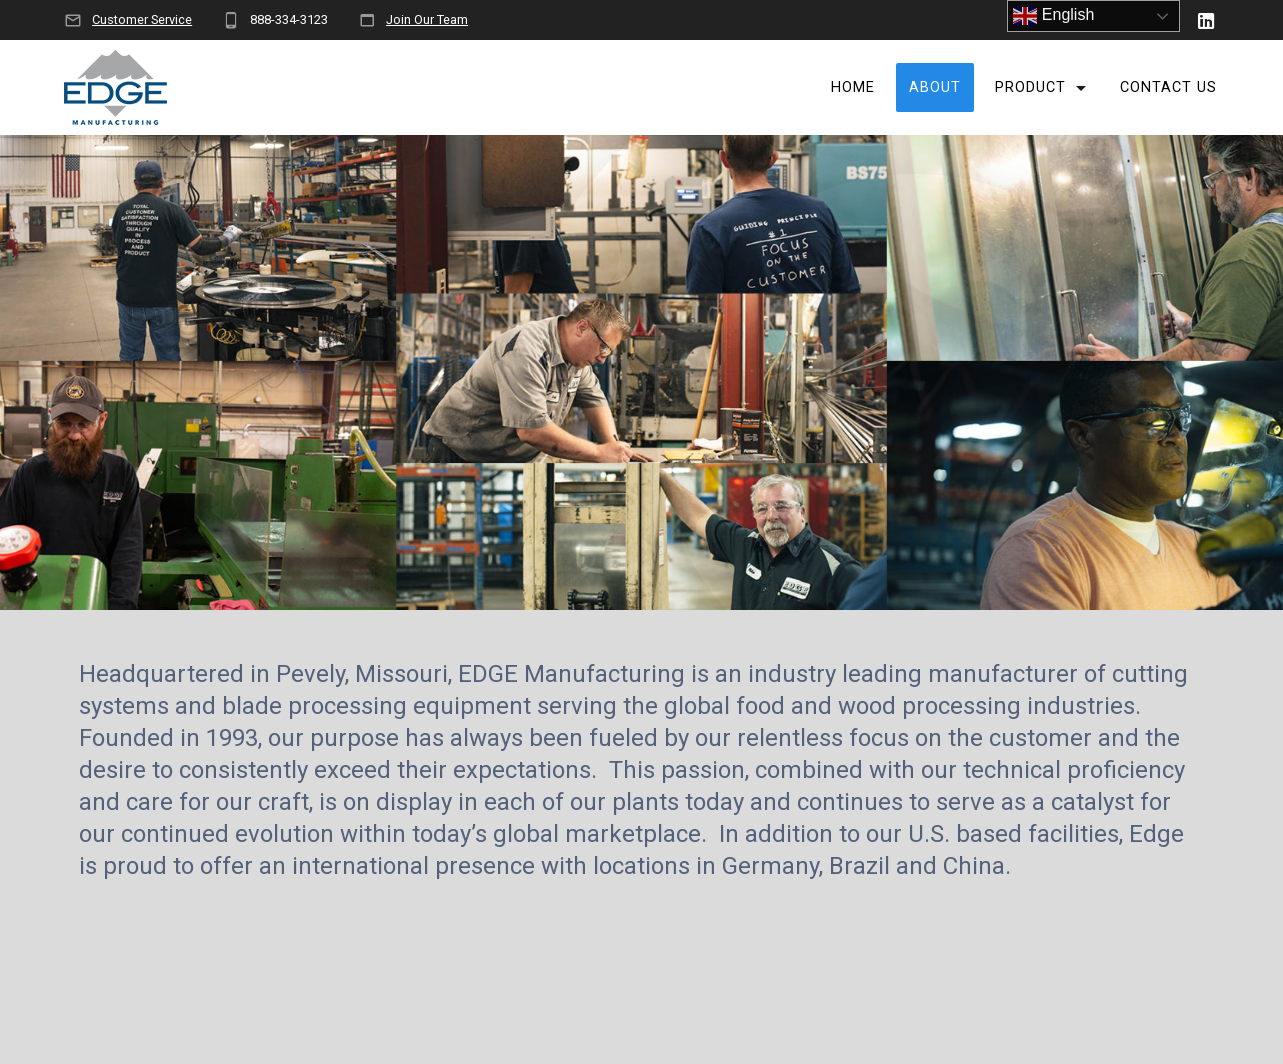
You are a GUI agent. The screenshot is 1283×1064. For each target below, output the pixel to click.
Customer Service (142, 19)
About (935, 87)
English (1053, 16)
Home (853, 87)
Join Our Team (427, 19)
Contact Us (1168, 87)
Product (1030, 87)
